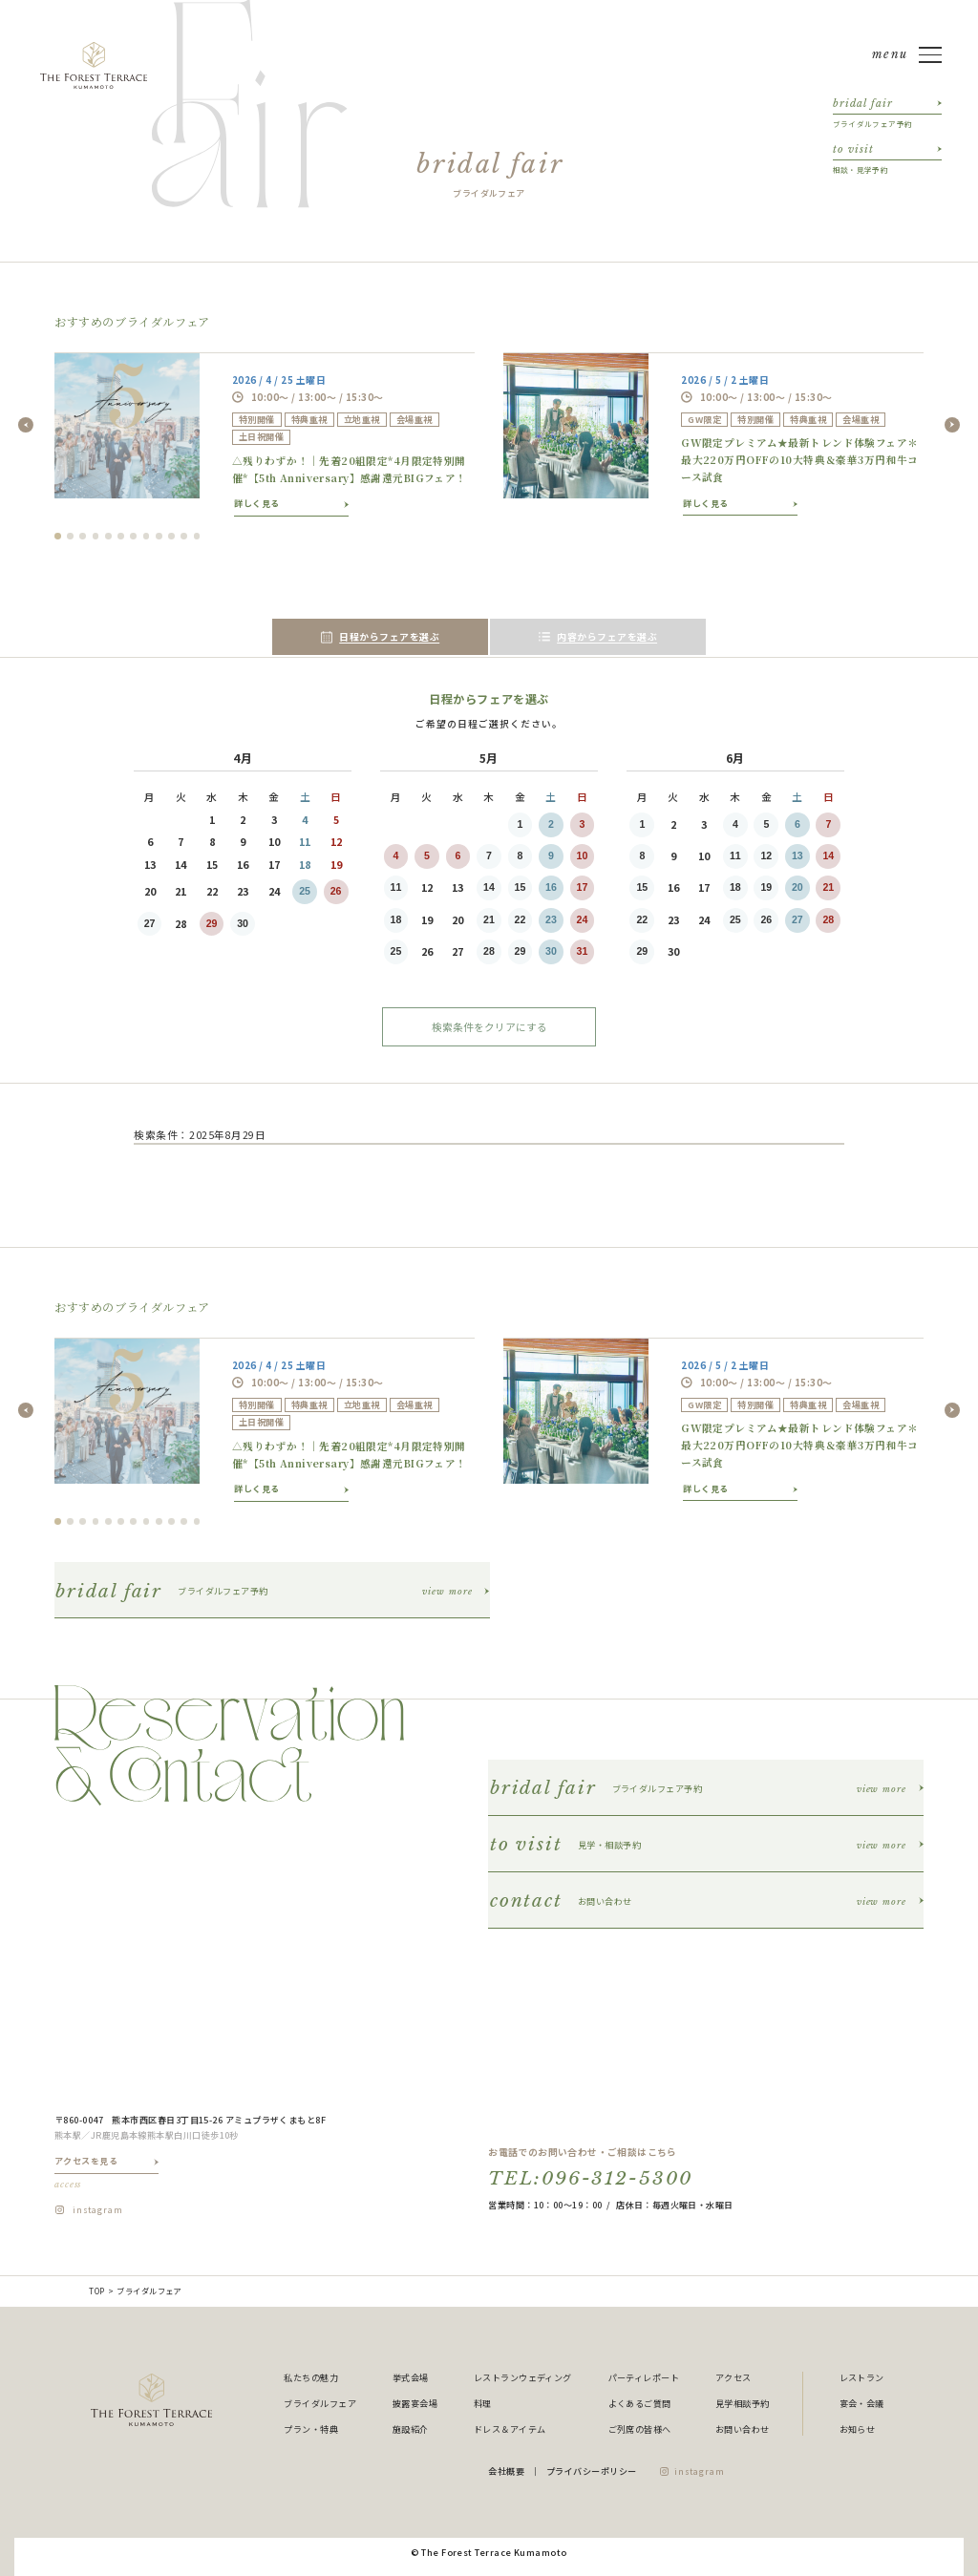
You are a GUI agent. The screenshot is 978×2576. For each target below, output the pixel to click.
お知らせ (858, 2429)
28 (489, 951)
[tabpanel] (264, 434)
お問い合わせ (742, 2429)
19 (766, 887)
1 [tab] (57, 536)
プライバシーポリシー (591, 2471)
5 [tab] (108, 536)
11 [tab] (184, 536)
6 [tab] (120, 536)
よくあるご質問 (639, 2403)
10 (582, 855)
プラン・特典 (311, 2429)
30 (242, 923)
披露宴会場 (415, 2403)
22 (520, 919)
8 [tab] (146, 536)
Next (952, 425)
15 (520, 887)
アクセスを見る (106, 2172)
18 (396, 919)
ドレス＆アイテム (510, 2429)
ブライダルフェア (320, 2403)
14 (489, 887)
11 (396, 887)
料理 (483, 2403)
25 (304, 891)
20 (797, 887)
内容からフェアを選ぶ (598, 637)
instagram (98, 2210)
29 (212, 923)
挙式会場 (411, 2377)
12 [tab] (197, 536)
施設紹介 (411, 2429)
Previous (25, 425)
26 (336, 891)
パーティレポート (644, 2377)
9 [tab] (159, 536)
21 (489, 919)
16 (551, 887)
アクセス (733, 2377)
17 (582, 887)
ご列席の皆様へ (639, 2429)
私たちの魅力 (311, 2377)
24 (582, 919)
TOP (96, 2290)
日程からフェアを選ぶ (380, 637)
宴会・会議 (862, 2403)
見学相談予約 (742, 2403)
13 (797, 855)
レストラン (862, 2377)
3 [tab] (82, 536)
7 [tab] (133, 536)
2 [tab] (70, 536)
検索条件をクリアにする (489, 1027)
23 (551, 919)
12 (766, 855)
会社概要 (506, 2471)
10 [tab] (171, 536)
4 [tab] (96, 536)
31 (582, 951)
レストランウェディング (523, 2377)
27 (150, 923)
